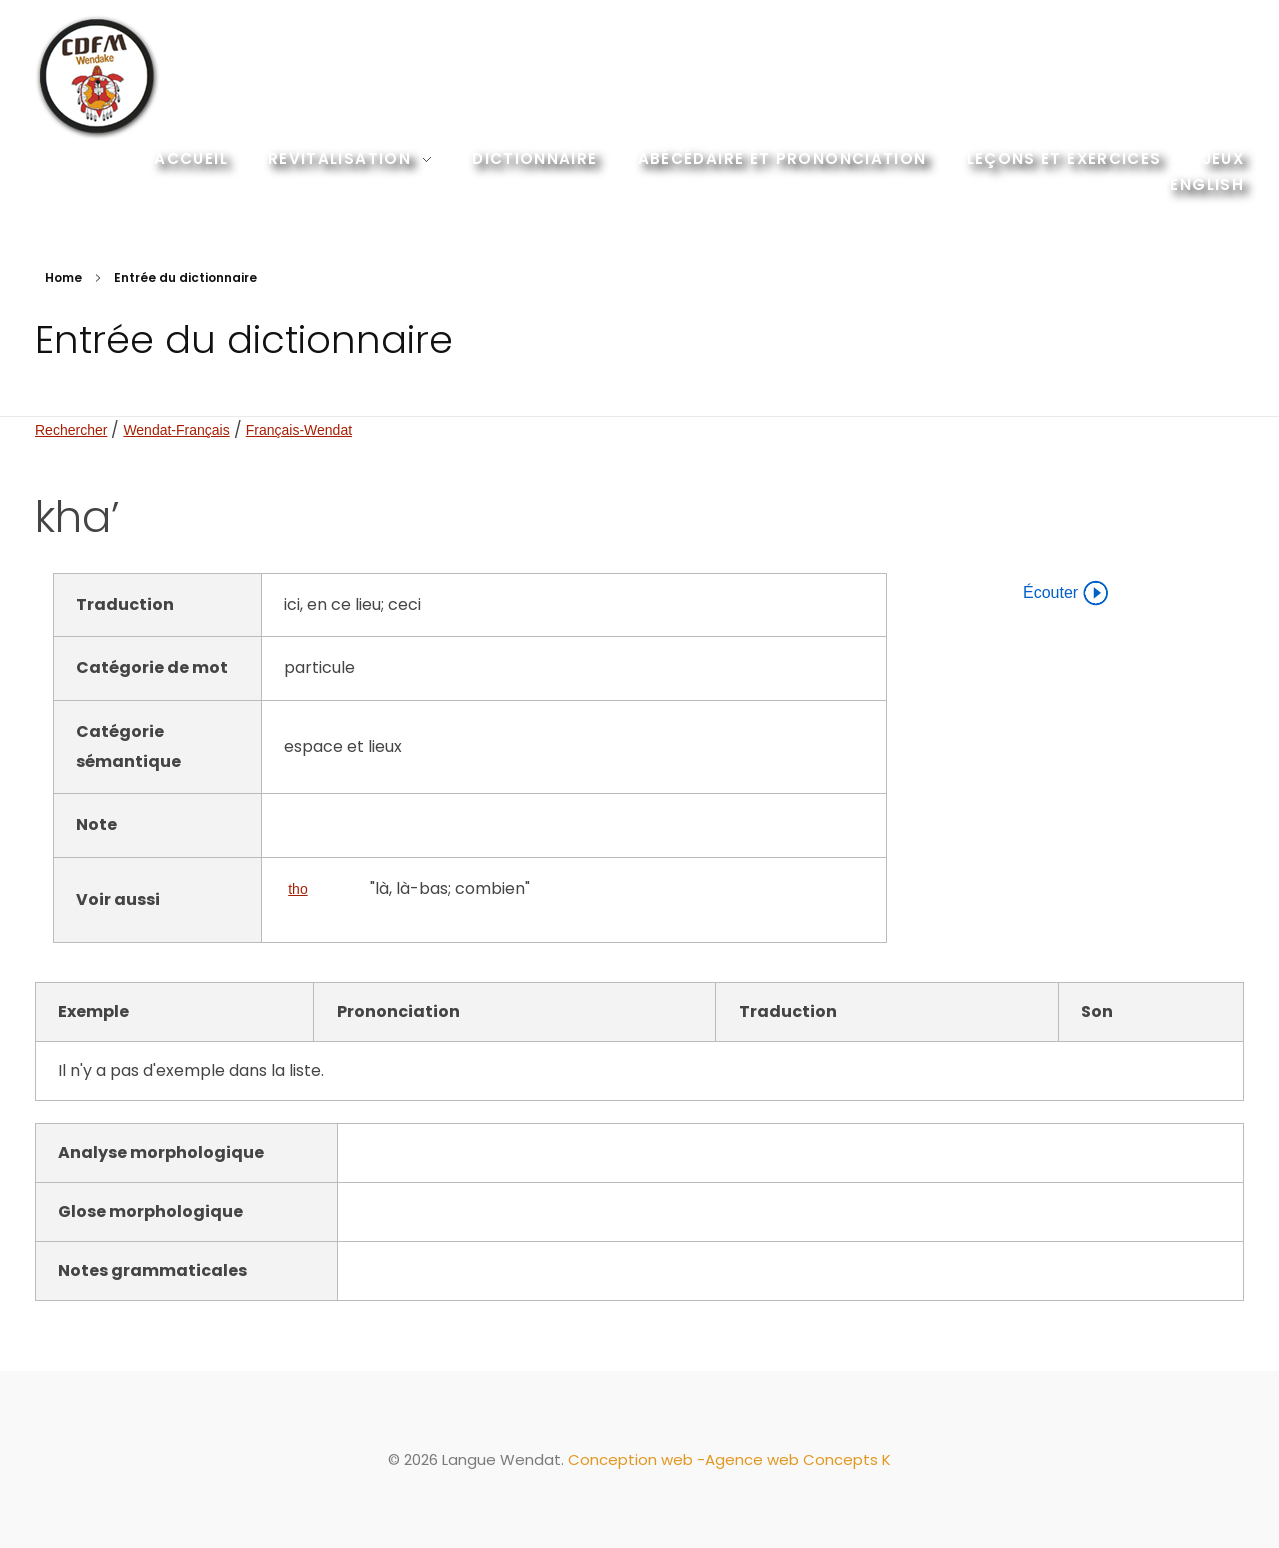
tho (297, 889)
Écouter (1065, 593)
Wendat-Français (176, 430)
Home (63, 277)
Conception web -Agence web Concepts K (729, 1459)
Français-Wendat (299, 430)
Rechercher (71, 430)
